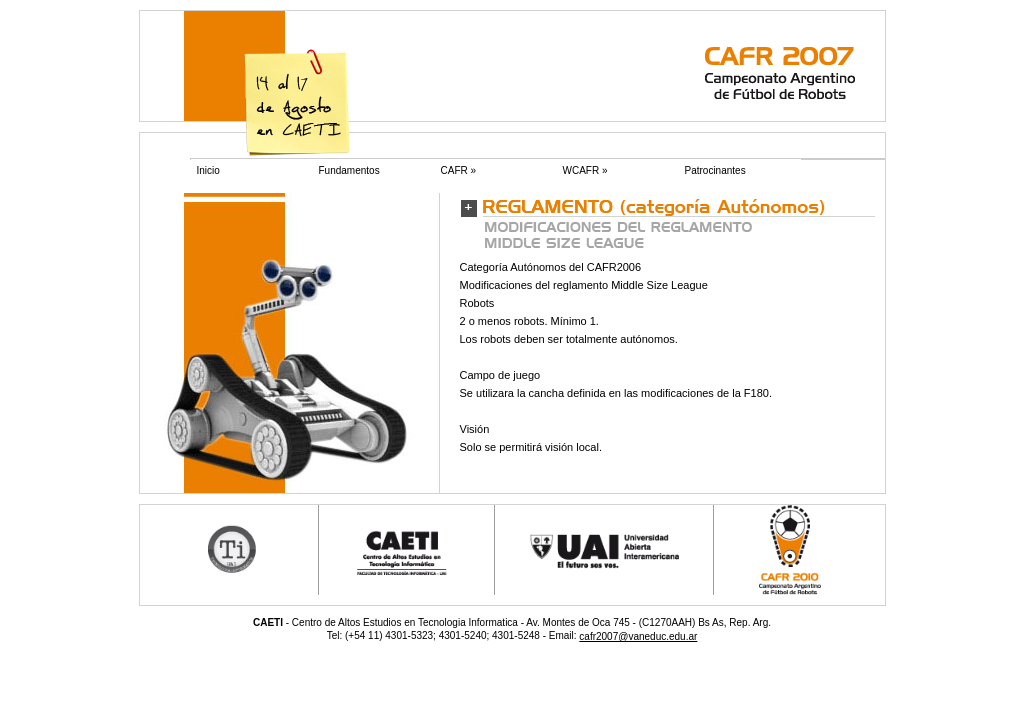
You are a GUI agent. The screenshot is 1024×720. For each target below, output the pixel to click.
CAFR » (459, 170)
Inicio (208, 170)
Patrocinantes (715, 170)
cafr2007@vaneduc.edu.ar (638, 636)
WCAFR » (585, 170)
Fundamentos (349, 170)
